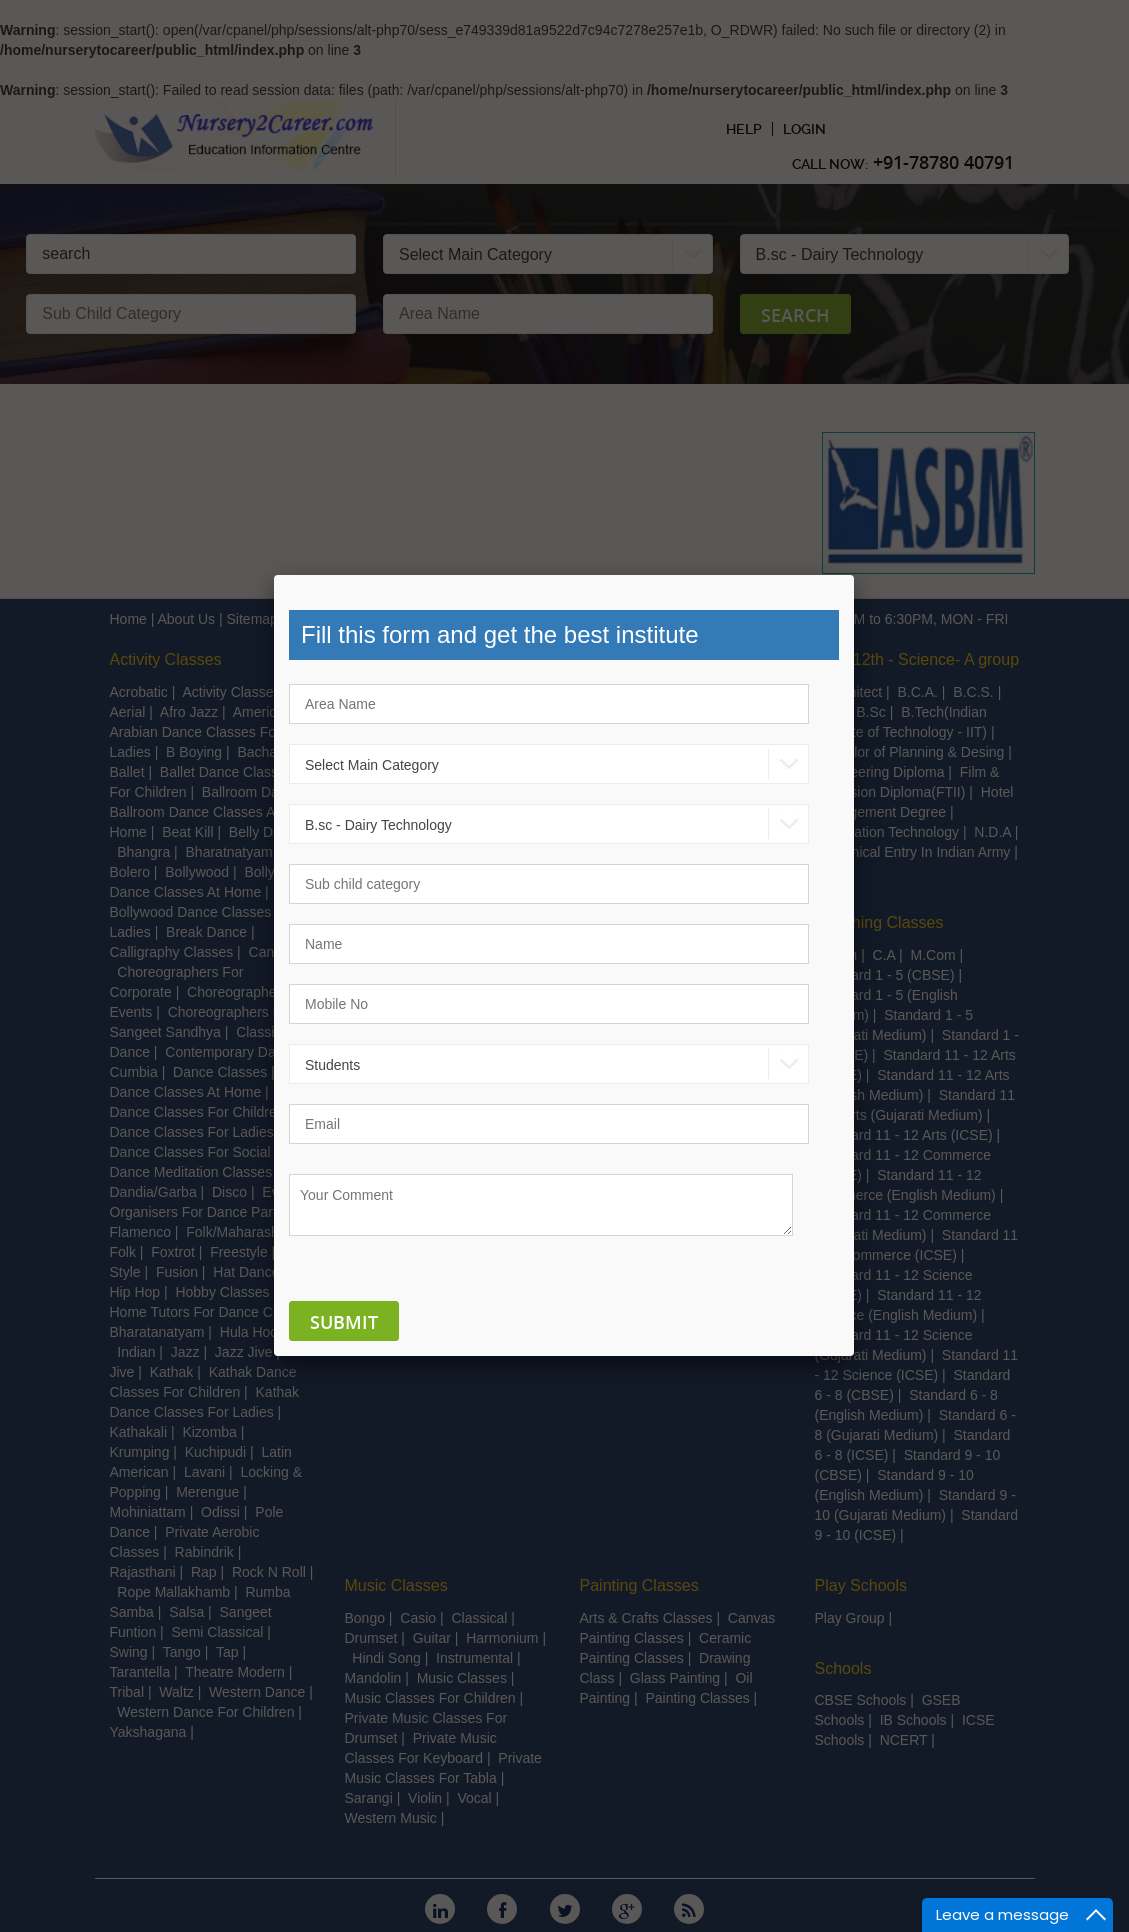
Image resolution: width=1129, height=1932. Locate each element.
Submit (344, 1322)
